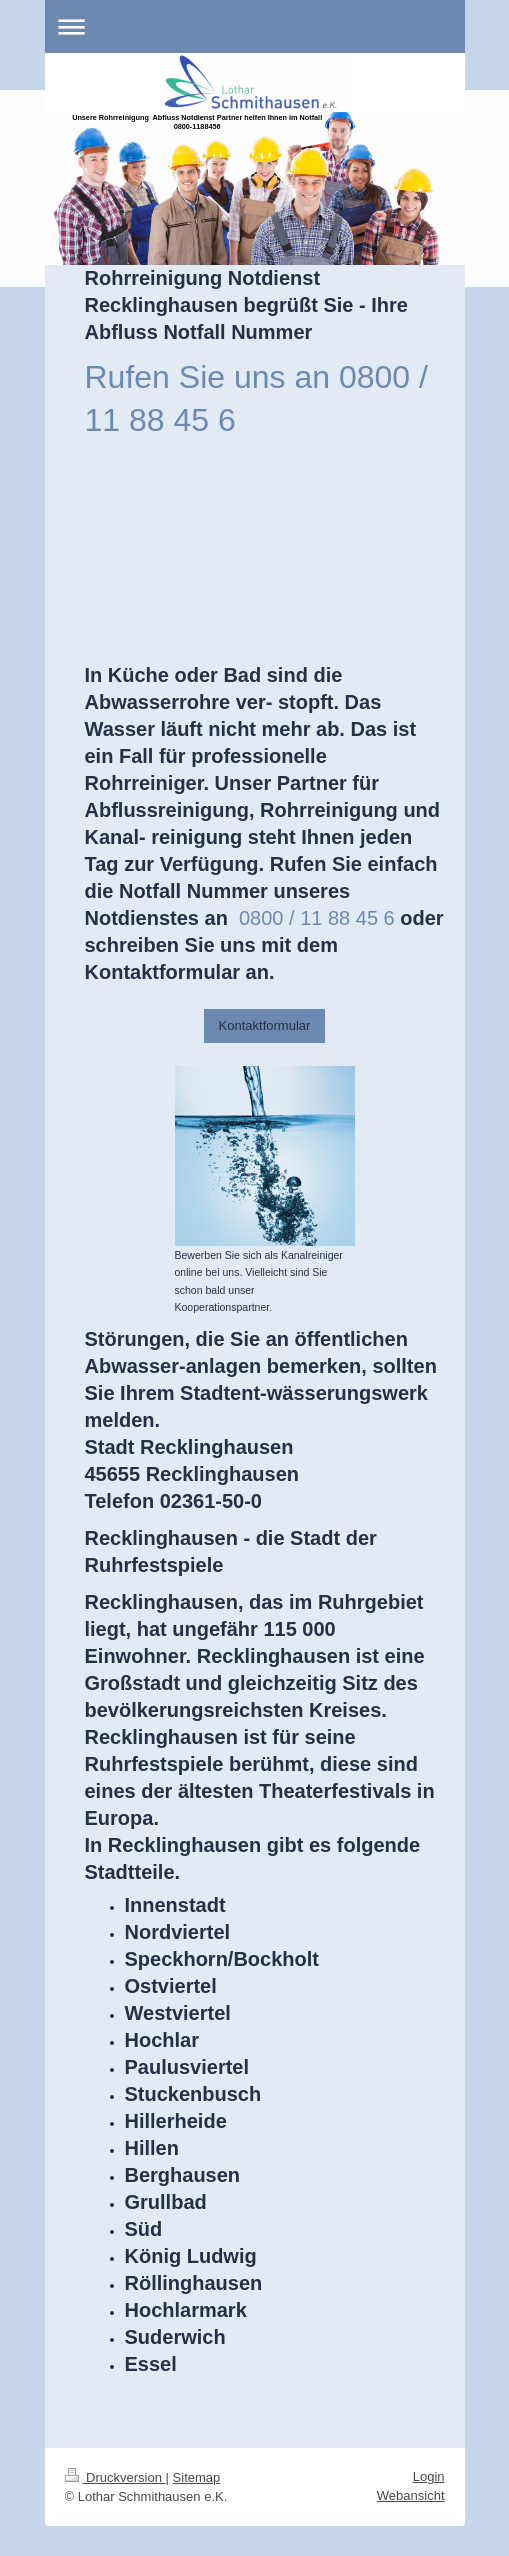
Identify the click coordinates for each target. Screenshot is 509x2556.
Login (429, 2476)
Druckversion (115, 2477)
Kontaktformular (265, 1025)
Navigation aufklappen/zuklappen (255, 26)
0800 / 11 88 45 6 (317, 918)
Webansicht (411, 2495)
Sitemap (197, 2477)
